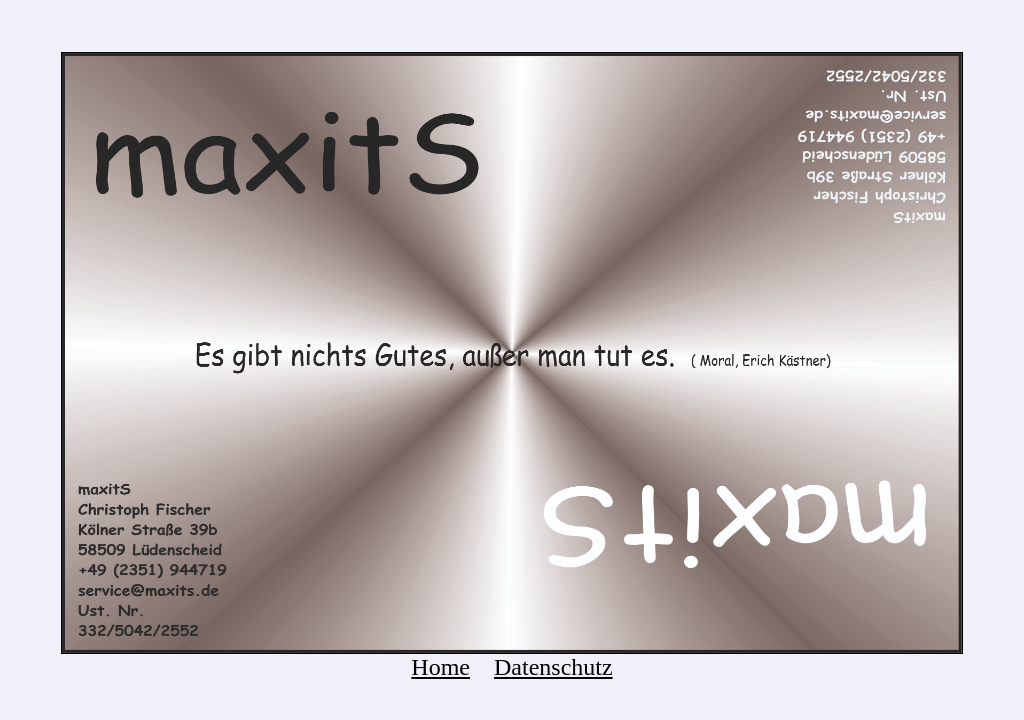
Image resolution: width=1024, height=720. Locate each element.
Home (440, 667)
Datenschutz (553, 667)
